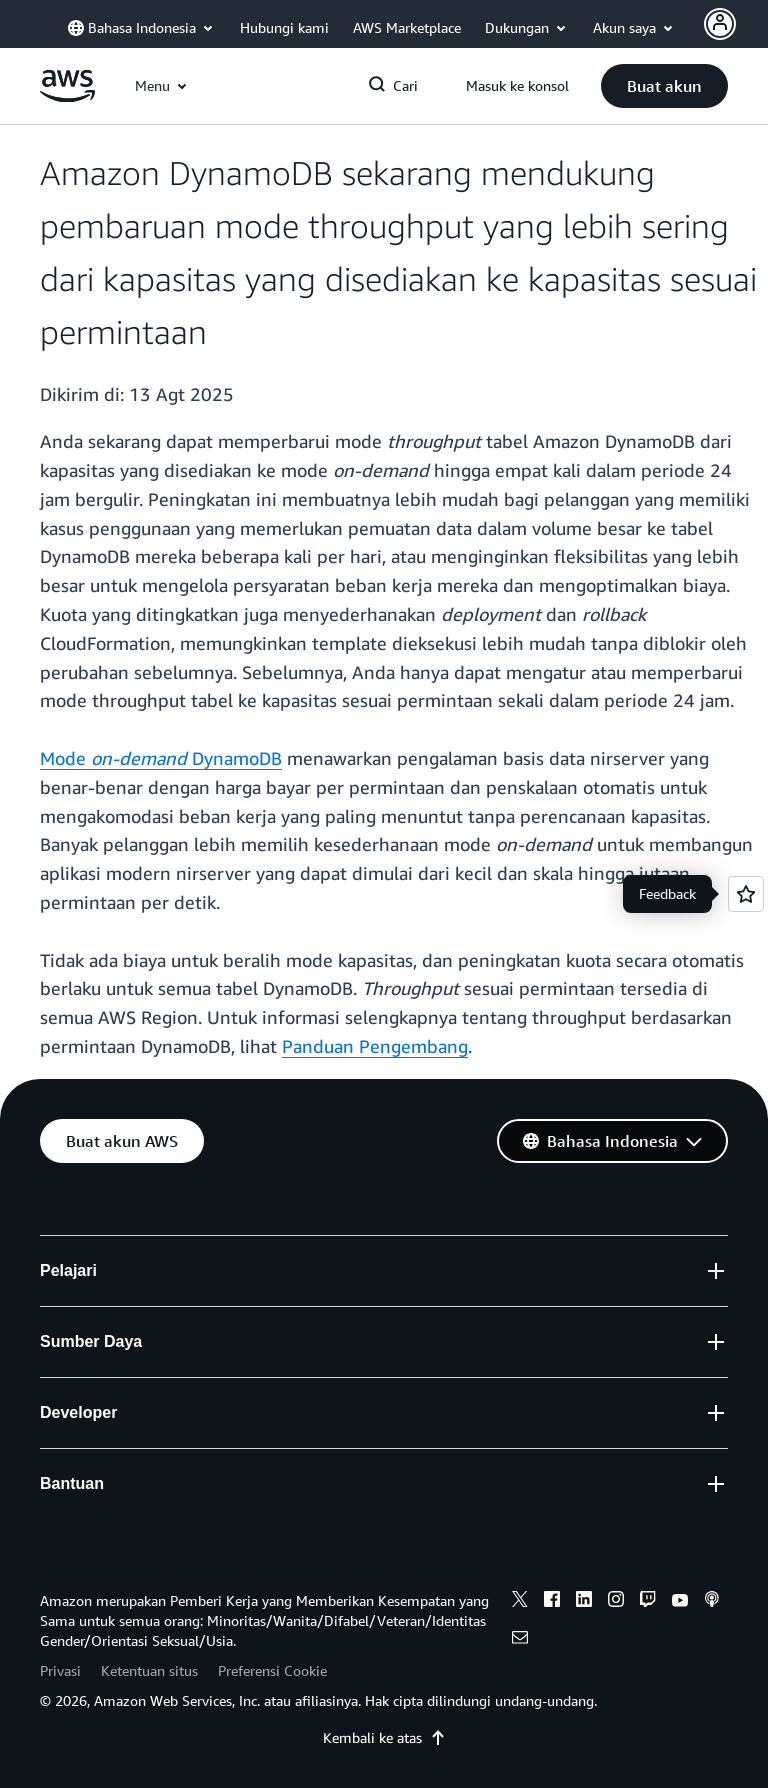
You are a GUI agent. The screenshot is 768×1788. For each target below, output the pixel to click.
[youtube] (680, 1602)
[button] (664, 86)
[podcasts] (712, 1602)
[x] (520, 1602)
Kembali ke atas (384, 1737)
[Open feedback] (746, 894)
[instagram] (616, 1602)
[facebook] (552, 1602)
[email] (520, 1640)
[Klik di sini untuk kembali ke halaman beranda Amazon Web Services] (67, 96)
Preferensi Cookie (272, 1670)
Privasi (60, 1670)
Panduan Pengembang (375, 1046)
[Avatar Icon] (720, 24)
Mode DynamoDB (161, 758)
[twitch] (648, 1602)
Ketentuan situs (149, 1670)
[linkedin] (584, 1602)
